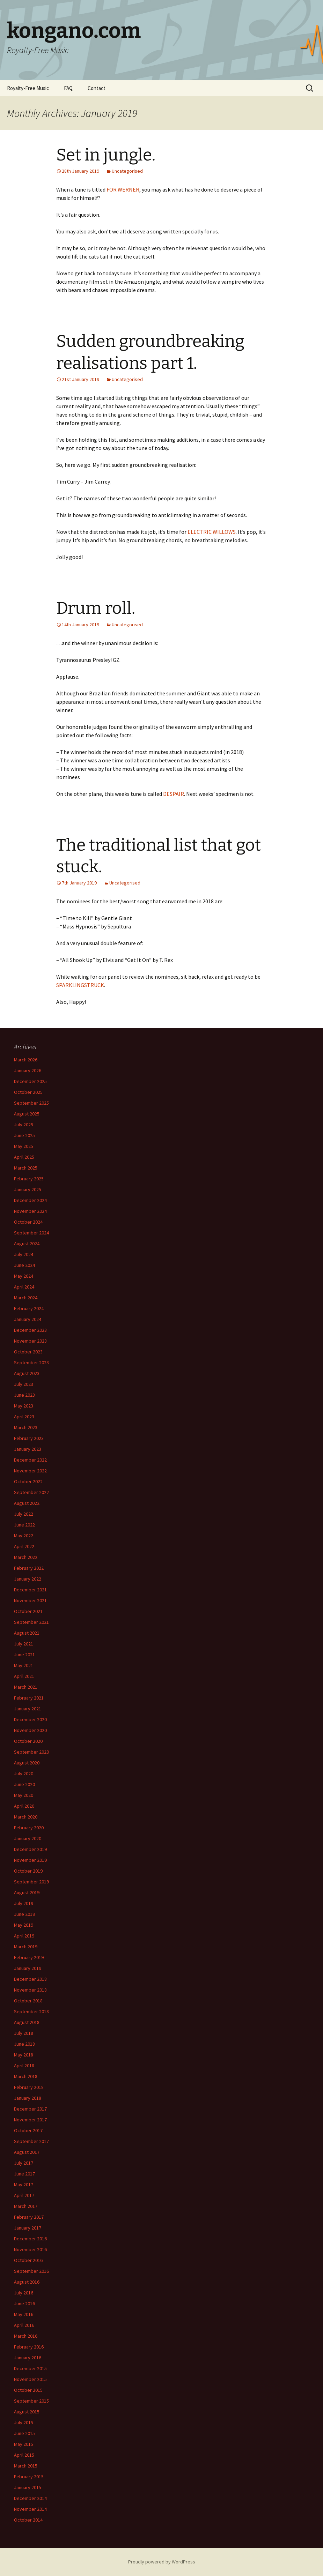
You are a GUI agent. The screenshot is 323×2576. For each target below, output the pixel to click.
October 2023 (28, 1352)
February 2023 (29, 1438)
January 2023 (27, 1449)
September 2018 (31, 2011)
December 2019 (30, 1849)
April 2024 (24, 1287)
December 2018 (30, 1979)
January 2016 (27, 2357)
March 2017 (25, 2206)
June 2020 (24, 1784)
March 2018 (25, 2076)
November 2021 (30, 1600)
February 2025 (29, 1178)
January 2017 (27, 2228)
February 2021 (29, 1698)
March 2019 (25, 1946)
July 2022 (23, 1514)
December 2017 (30, 2109)
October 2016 (28, 2260)
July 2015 (23, 2422)
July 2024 (23, 1254)
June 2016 (24, 2303)
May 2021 (23, 1665)
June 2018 (24, 2044)
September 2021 (31, 1622)
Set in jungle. (105, 155)
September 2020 (31, 1752)
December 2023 (30, 1330)
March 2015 (25, 2466)
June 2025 (24, 1135)
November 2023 (30, 1341)
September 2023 (31, 1362)
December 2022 (30, 1460)
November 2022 (30, 1471)
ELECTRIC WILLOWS (212, 531)
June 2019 (24, 1914)
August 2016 (26, 2282)
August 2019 (26, 1892)
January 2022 (27, 1579)
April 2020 (24, 1806)
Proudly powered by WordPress (161, 2562)
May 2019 (23, 1925)
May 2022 (23, 1535)
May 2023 (23, 1406)
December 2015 (30, 2368)
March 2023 (25, 1427)
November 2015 (30, 2379)
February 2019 (29, 1957)
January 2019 (27, 1968)
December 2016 (30, 2238)
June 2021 (24, 1654)
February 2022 (29, 1568)
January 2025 (27, 1189)
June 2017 (24, 2174)
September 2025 (31, 1103)
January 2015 (27, 2487)
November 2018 (30, 1990)
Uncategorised (127, 171)
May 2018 (23, 2055)
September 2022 (31, 1492)
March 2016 (25, 2336)
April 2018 (24, 2065)
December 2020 (30, 1719)
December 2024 (30, 1200)
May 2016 (23, 2314)
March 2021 (25, 1687)
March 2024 (25, 1297)
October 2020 (28, 1741)
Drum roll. (95, 608)
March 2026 (25, 1059)
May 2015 (23, 2444)
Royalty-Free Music (28, 88)
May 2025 (23, 1146)
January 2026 (27, 1070)
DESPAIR (173, 793)
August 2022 (26, 1503)
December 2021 (30, 1589)
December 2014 (30, 2498)
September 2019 (31, 1882)
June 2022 (24, 1525)
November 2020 (30, 1730)
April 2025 (24, 1157)
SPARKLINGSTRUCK (80, 984)
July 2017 (23, 2163)
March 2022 (25, 1557)
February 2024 (29, 1308)
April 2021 (24, 1676)
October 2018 (28, 2001)
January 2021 (27, 1708)
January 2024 (27, 1319)
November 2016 (30, 2249)
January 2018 (27, 2098)
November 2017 (30, 2119)
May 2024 (23, 1276)
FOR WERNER (123, 189)
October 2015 (28, 2390)
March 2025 (25, 1168)
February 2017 (29, 2217)
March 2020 (25, 1817)
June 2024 (24, 1265)
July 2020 (23, 1773)
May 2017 (23, 2184)
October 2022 (28, 1481)
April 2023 (24, 1416)
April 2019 (24, 1936)
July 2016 (23, 2293)
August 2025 (26, 1114)
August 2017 (26, 2152)
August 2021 (26, 1633)
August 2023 (26, 1373)
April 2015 (24, 2455)
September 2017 (31, 2141)
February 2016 (29, 2347)
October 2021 (28, 1611)
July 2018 (23, 2033)
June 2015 (24, 2433)
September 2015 (31, 2401)
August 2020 (26, 1763)
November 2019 (30, 1860)
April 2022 (24, 1546)
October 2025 (28, 1092)
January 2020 (27, 1838)
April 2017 (24, 2195)
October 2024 (28, 1222)
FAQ (68, 88)
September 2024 (31, 1233)
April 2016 (24, 2325)
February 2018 (29, 2087)
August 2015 (26, 2412)
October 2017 (28, 2130)
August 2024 (26, 1243)
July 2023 (23, 1384)
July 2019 (23, 1903)
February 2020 (29, 1827)
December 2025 (30, 1081)
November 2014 (30, 2509)
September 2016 (31, 2271)
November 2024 (30, 1211)
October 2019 (28, 1871)
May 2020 (23, 1795)
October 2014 (28, 2520)
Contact (96, 88)
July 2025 (23, 1124)
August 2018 (26, 2022)
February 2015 (29, 2476)
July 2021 (23, 1644)
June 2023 (24, 1395)
